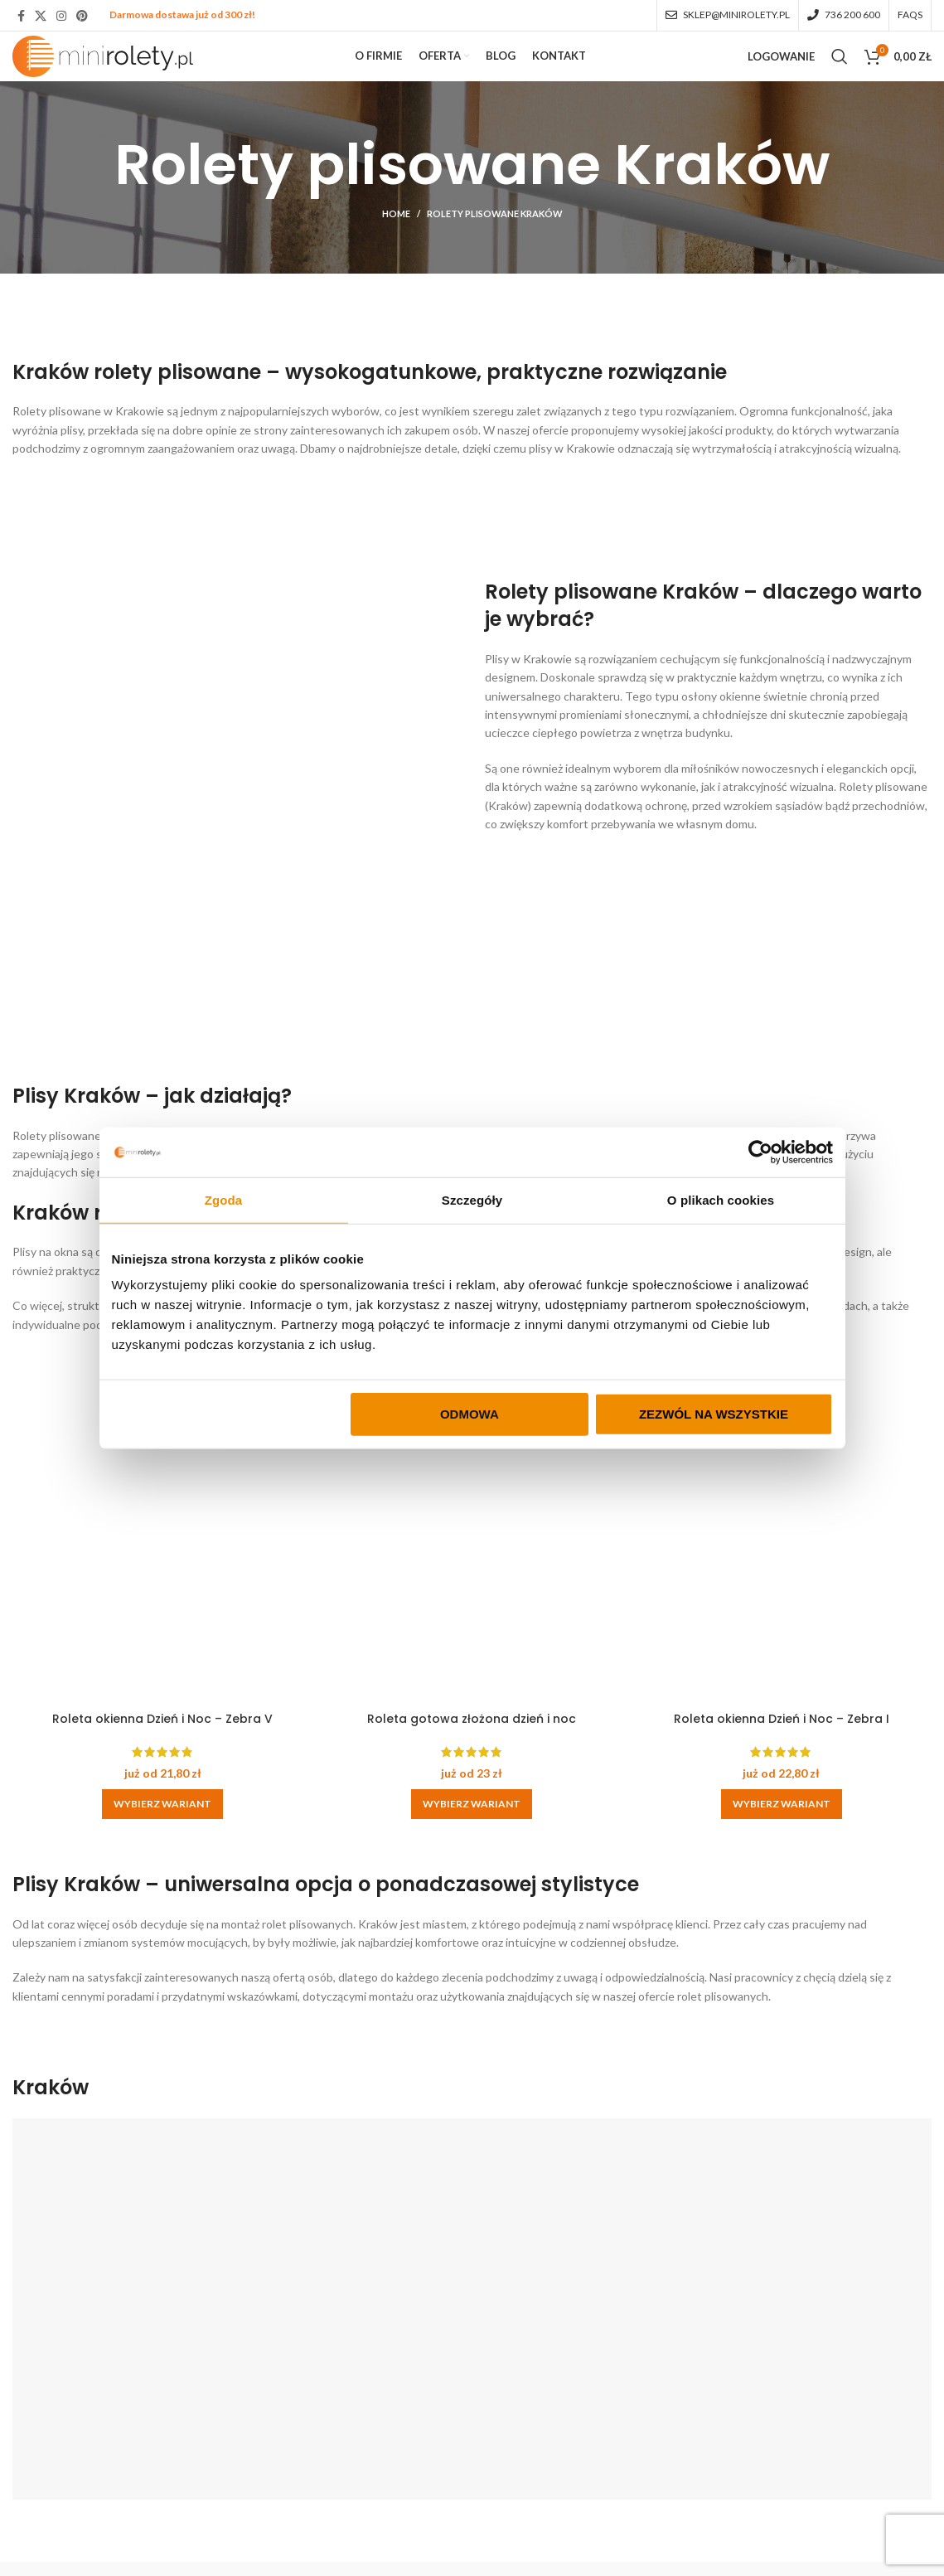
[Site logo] (113, 77)
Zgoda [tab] (224, 1199)
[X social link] (40, 17)
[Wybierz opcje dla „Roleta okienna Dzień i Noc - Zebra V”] (157, 1834)
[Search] (839, 78)
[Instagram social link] (61, 17)
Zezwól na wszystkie (713, 1414)
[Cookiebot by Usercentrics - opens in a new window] (760, 1151)
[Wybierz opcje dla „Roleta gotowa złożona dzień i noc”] (471, 1834)
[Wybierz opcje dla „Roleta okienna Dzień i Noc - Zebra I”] (786, 1834)
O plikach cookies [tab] (720, 1199)
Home (396, 254)
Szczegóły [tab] (472, 1199)
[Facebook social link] (21, 17)
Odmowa (469, 1414)
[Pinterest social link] (82, 17)
